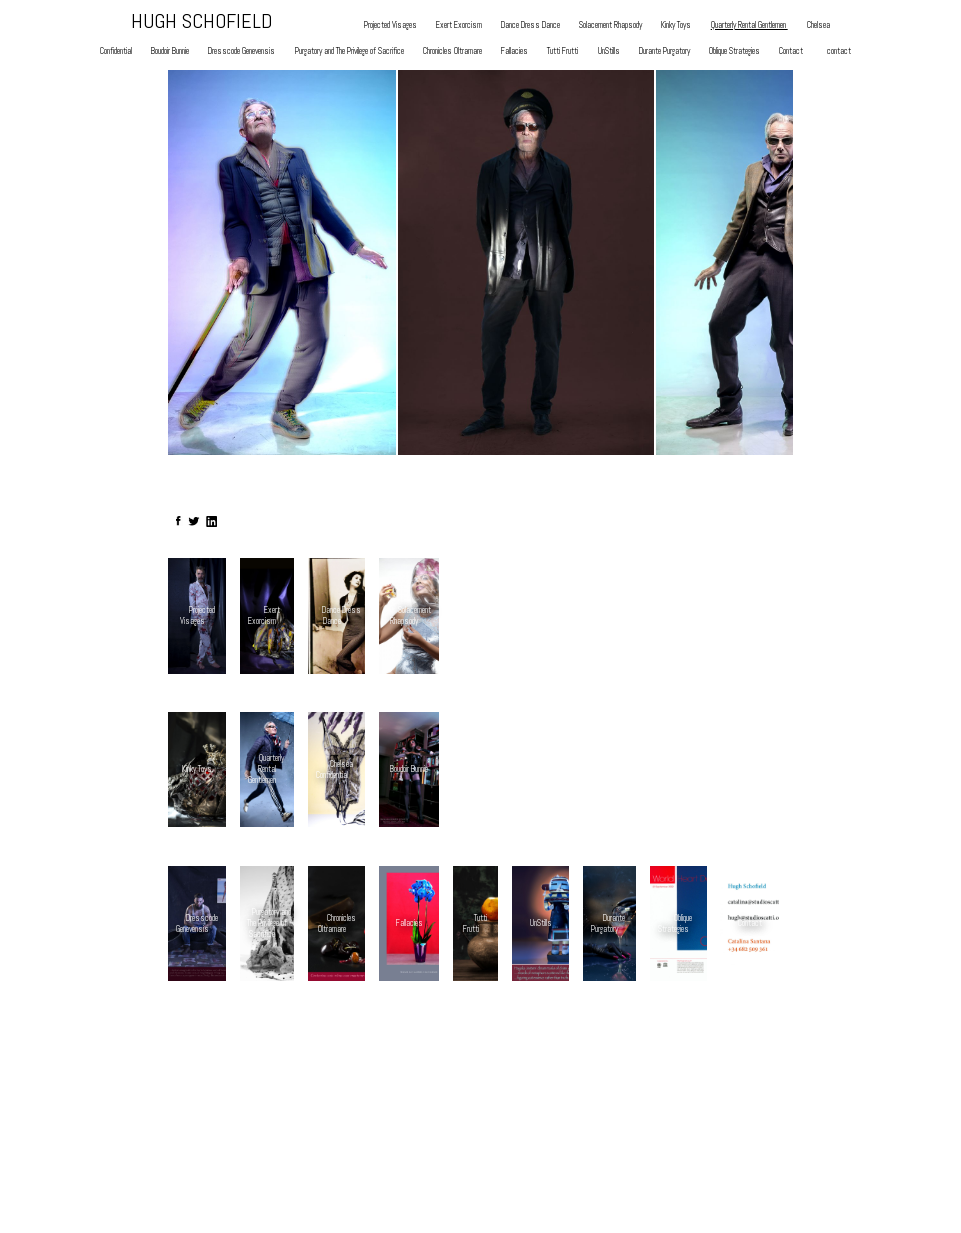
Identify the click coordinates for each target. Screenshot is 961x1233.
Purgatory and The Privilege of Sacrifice (349, 51)
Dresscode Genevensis (241, 51)
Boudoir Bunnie (170, 51)
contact (839, 51)
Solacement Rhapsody (610, 25)
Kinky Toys (676, 25)
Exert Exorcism (459, 25)
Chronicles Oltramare (452, 51)
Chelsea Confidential (334, 770)
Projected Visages (390, 25)
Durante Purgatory (664, 51)
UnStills (609, 51)
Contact (791, 51)
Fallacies (514, 51)
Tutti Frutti (562, 51)
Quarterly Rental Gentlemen (749, 25)
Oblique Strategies (734, 51)
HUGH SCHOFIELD (201, 21)
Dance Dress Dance (530, 25)
